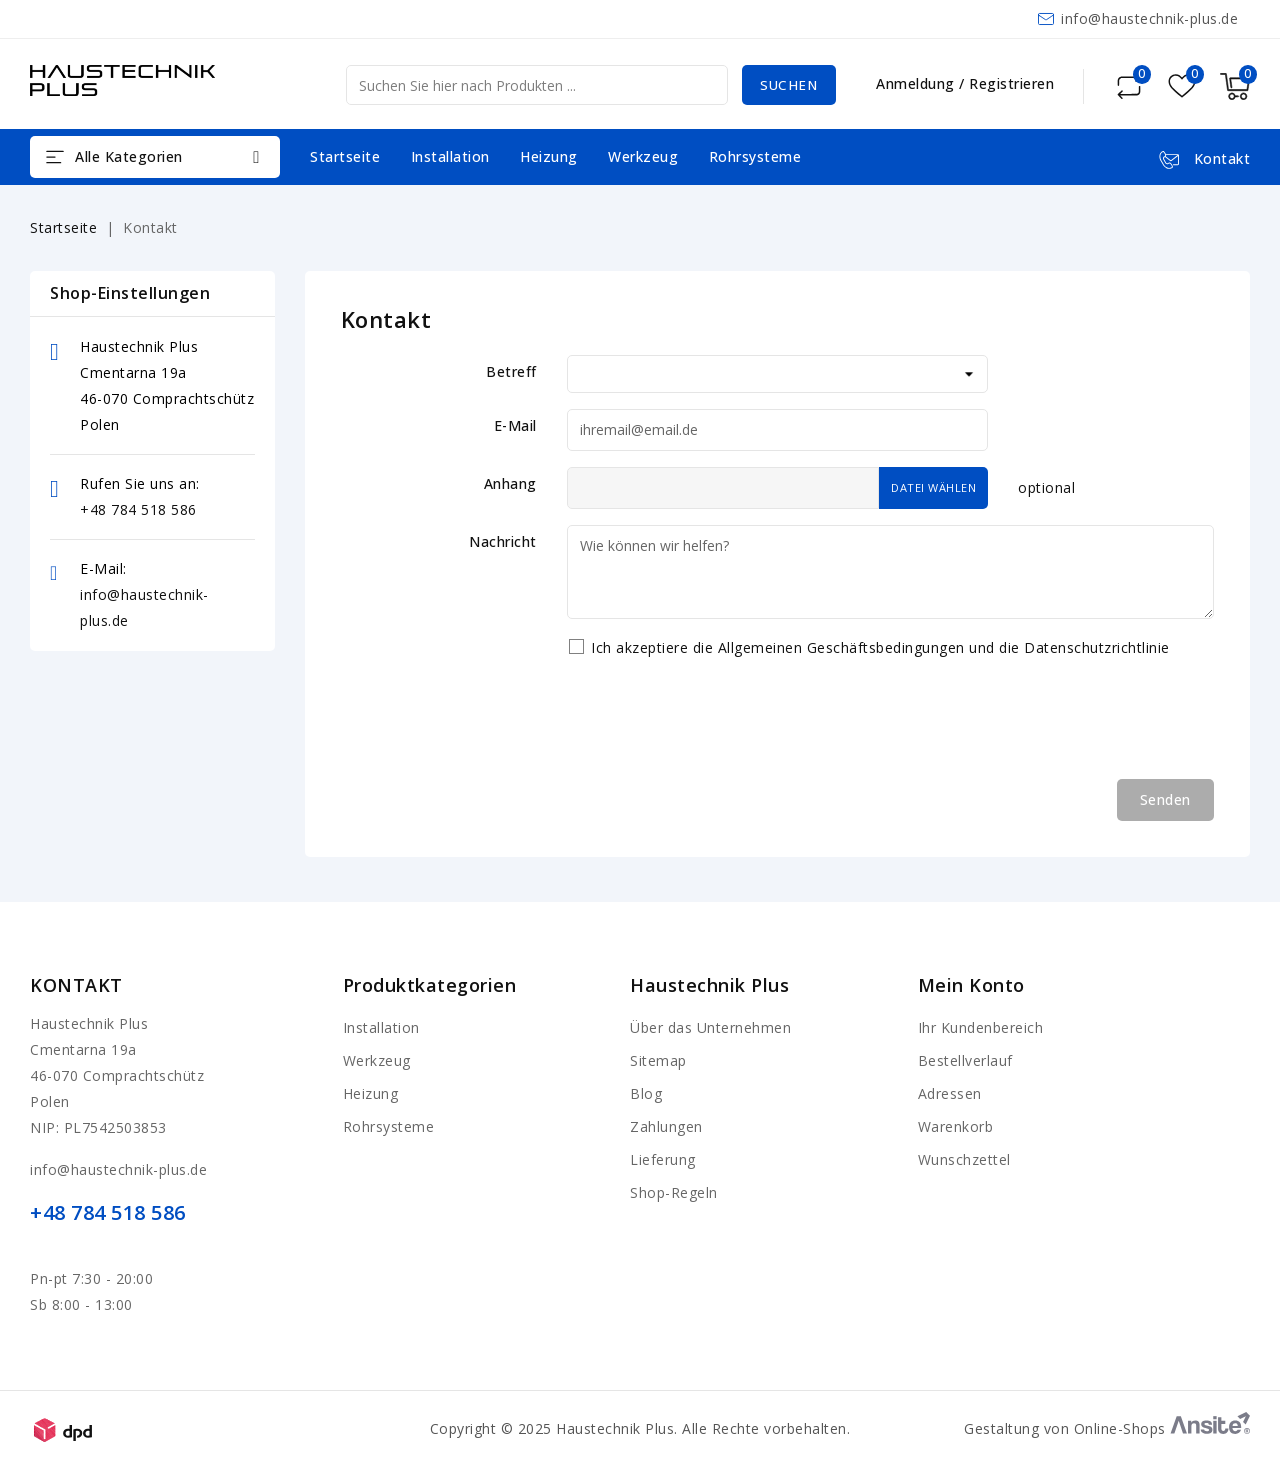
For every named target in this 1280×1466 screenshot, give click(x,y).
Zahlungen (666, 1126)
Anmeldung (917, 83)
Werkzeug (643, 156)
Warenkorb (956, 1126)
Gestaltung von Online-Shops (1107, 1428)
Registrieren (1011, 83)
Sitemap (658, 1060)
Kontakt (76, 985)
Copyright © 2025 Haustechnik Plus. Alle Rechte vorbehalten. (640, 1428)
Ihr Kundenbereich (981, 1027)
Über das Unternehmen (710, 1027)
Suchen (786, 84)
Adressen (950, 1093)
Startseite (345, 156)
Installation (450, 156)
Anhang (510, 483)
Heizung (549, 156)
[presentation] (719, 724)
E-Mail (515, 425)
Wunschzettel (964, 1159)
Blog (646, 1093)
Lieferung (663, 1159)
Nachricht (503, 541)
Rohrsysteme (755, 156)
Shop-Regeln (674, 1192)
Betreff (511, 371)
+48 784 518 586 (138, 509)
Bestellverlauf (965, 1060)
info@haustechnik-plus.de (1149, 18)
